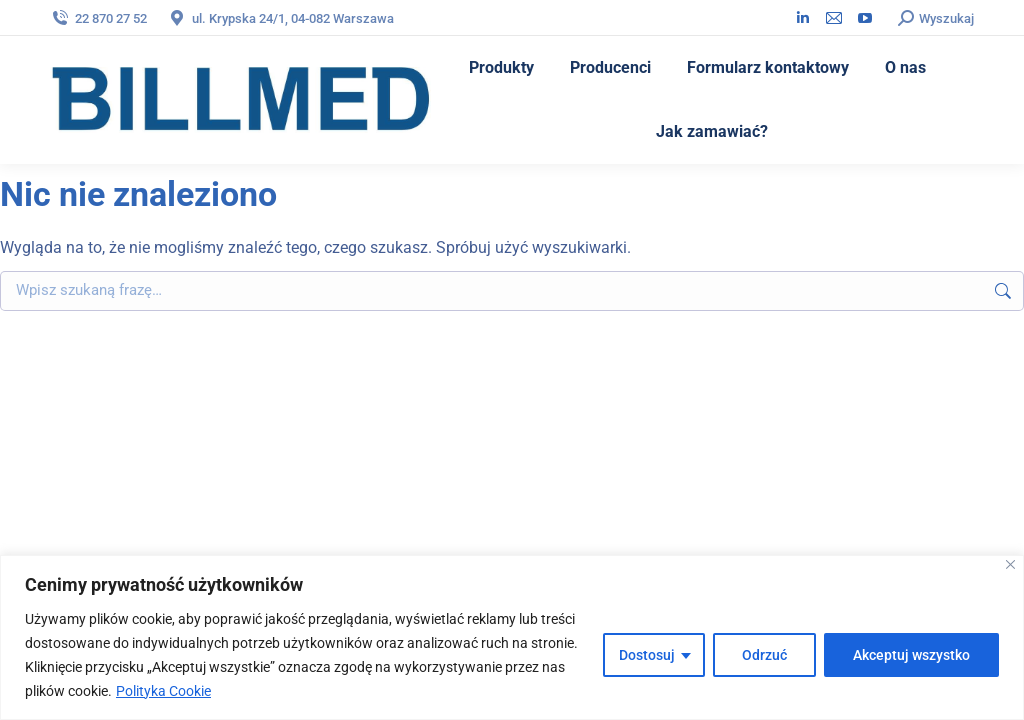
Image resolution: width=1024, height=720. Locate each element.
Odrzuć (764, 655)
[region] (512, 637)
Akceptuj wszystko (911, 655)
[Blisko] (1010, 564)
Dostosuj (647, 655)
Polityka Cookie (163, 691)
